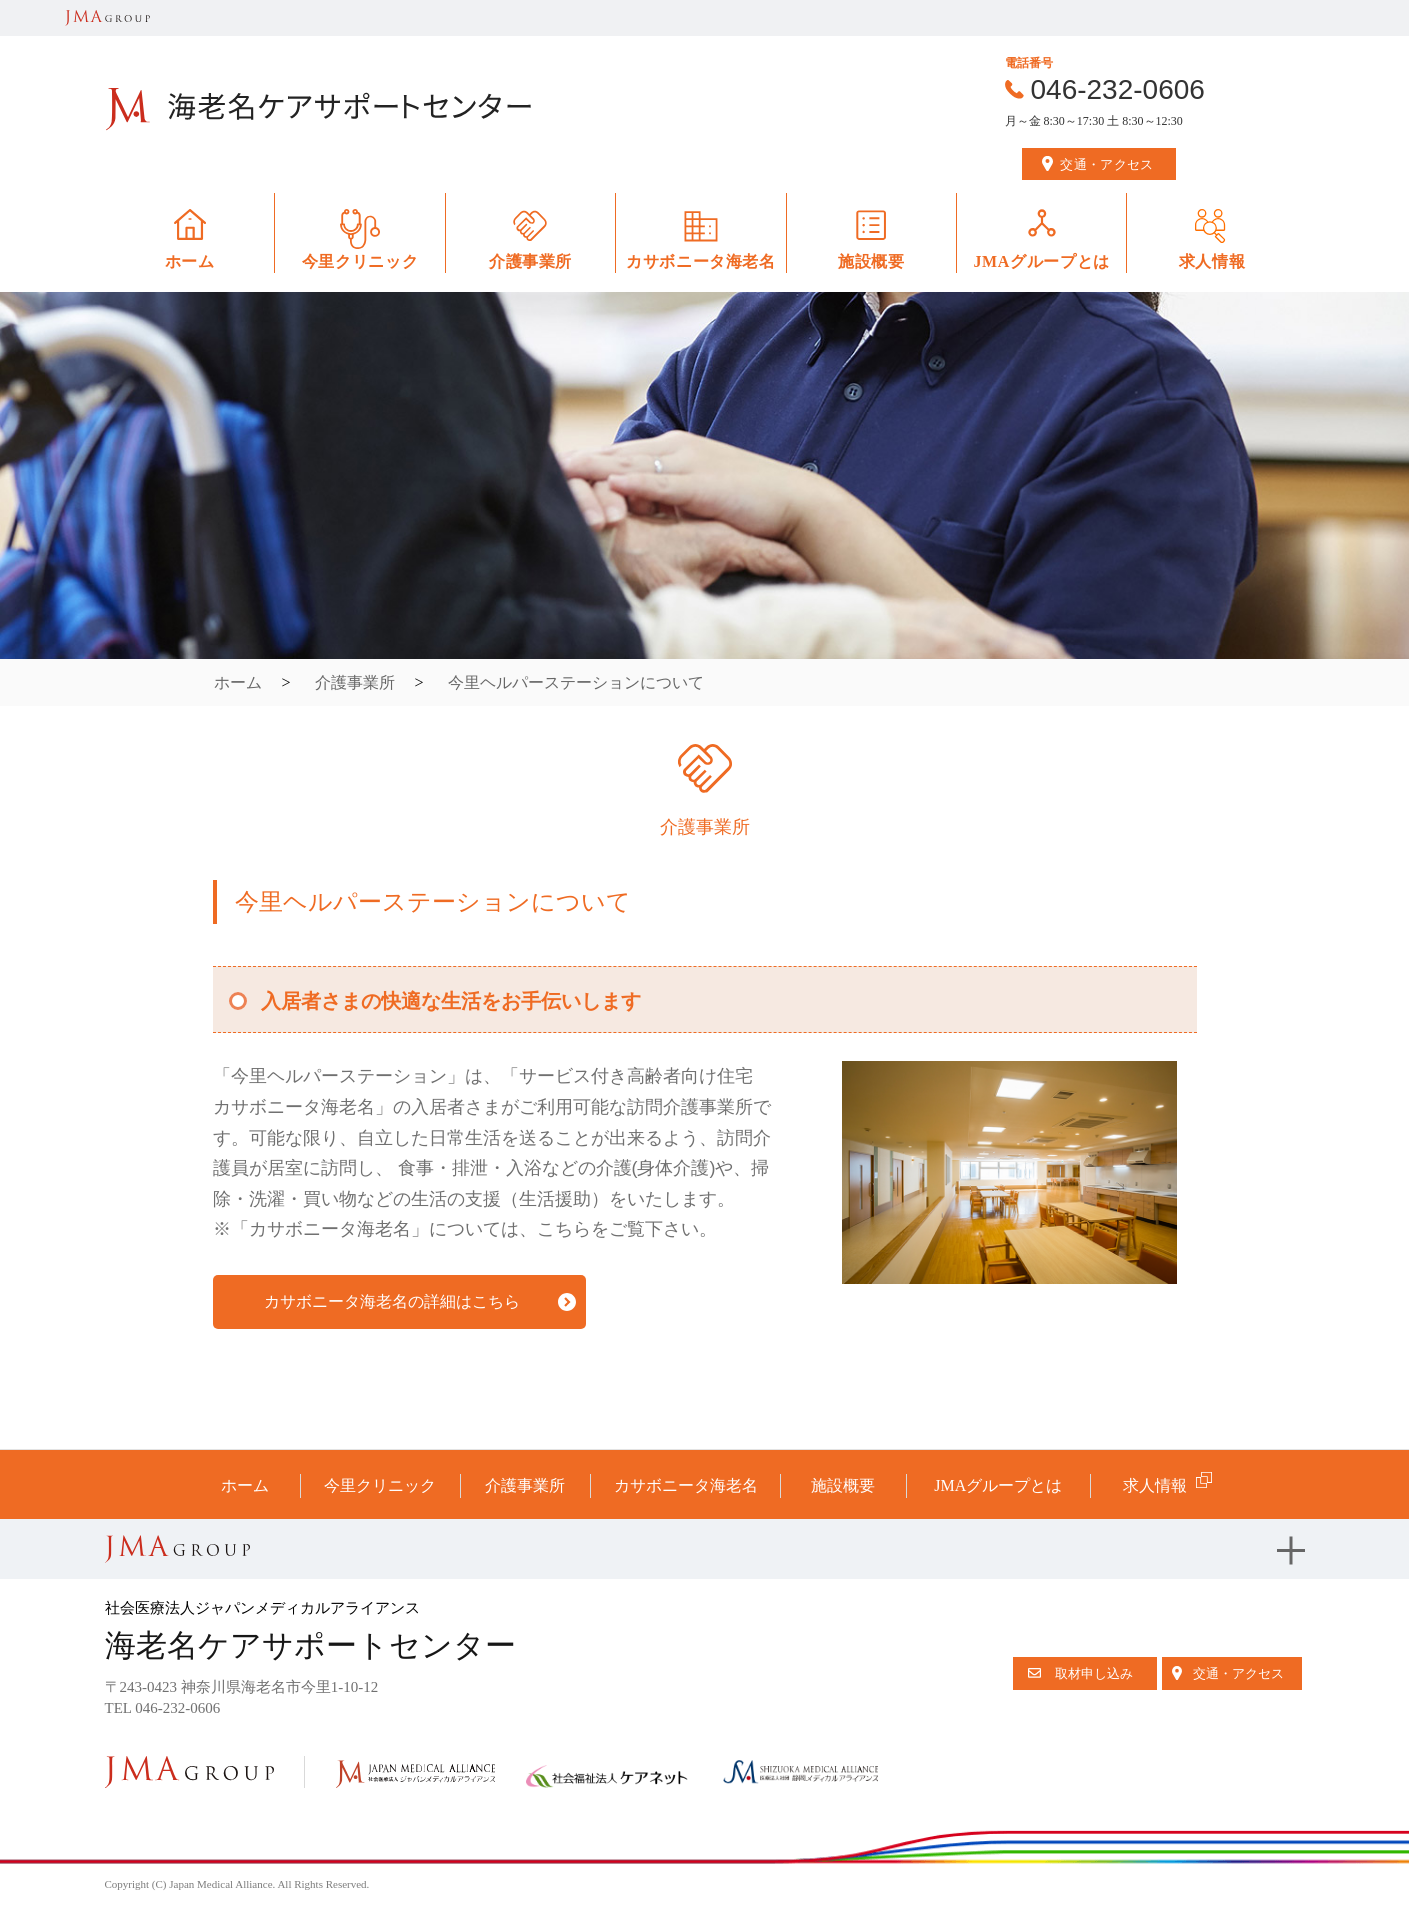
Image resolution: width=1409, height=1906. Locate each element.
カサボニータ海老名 (686, 1485)
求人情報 (1155, 1485)
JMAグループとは (998, 1485)
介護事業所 (355, 683)
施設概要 (843, 1485)
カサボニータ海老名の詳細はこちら (392, 1301)
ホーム (238, 683)
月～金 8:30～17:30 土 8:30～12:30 (1094, 121)
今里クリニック (380, 1485)
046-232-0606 (1118, 89)
